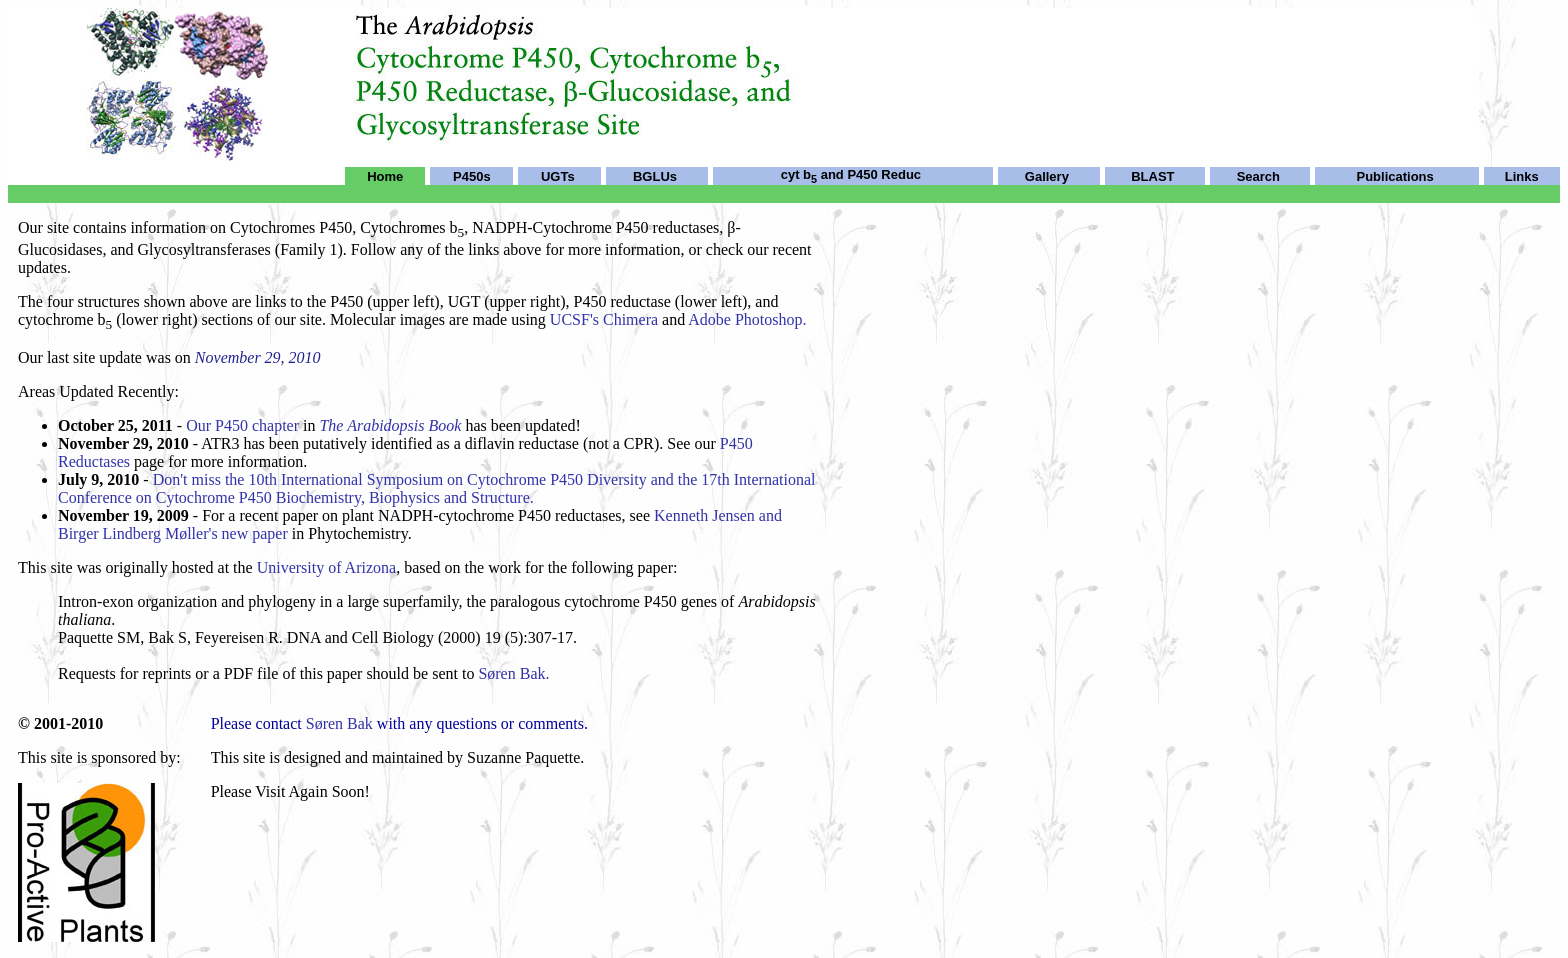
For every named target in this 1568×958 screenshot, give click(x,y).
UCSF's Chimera (604, 319)
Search (1258, 176)
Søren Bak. (513, 673)
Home (385, 176)
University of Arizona (327, 567)
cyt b (799, 174)
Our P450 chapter (242, 425)
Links (1522, 176)
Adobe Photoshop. (747, 319)
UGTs (558, 176)
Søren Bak (339, 723)
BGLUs (655, 176)
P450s (472, 176)
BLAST (1152, 176)
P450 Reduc (884, 174)
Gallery (1047, 176)
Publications (1395, 176)
